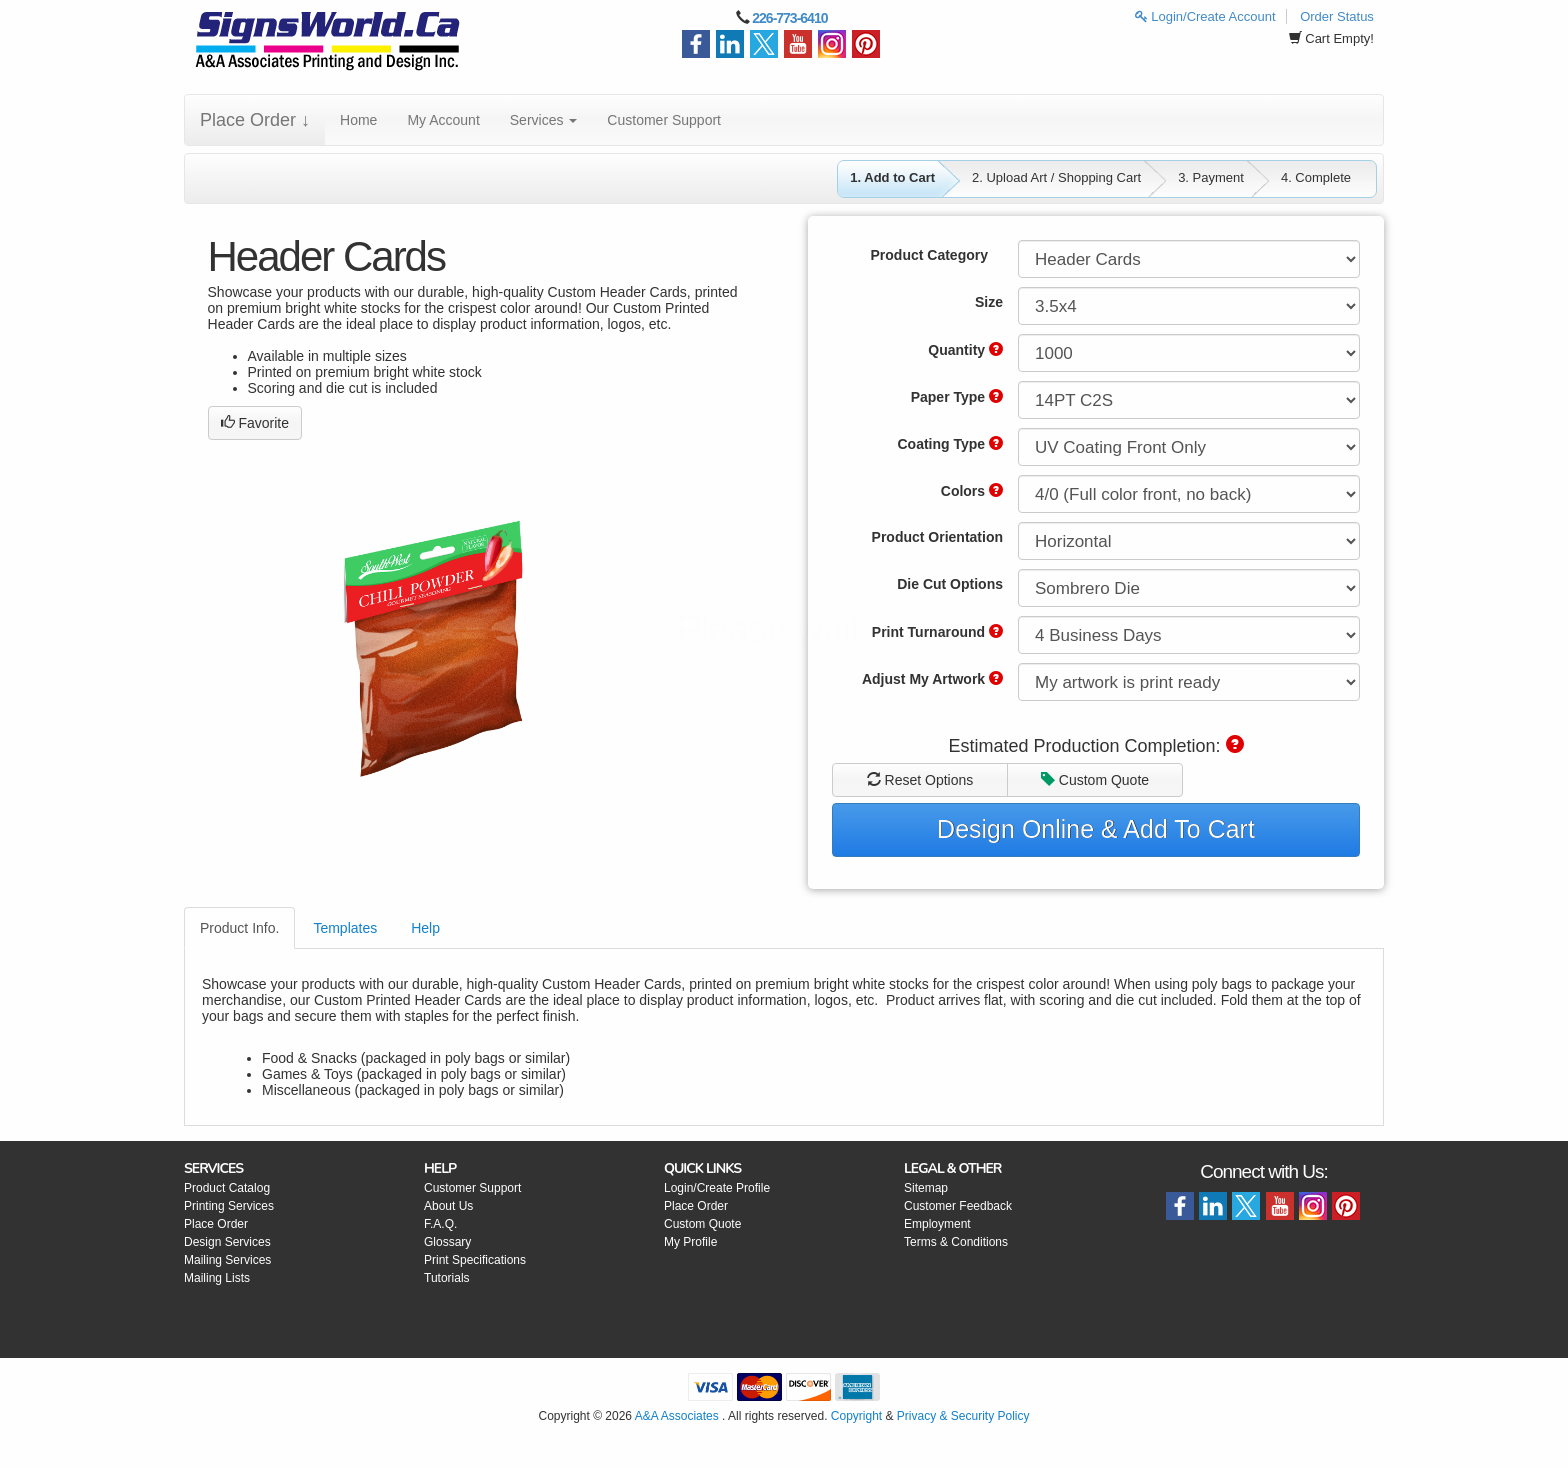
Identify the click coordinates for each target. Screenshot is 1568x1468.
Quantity (965, 350)
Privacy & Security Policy (963, 1416)
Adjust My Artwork (932, 679)
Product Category (929, 255)
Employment (937, 1224)
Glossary (447, 1242)
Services (544, 120)
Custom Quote (1095, 780)
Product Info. (239, 928)
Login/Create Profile (717, 1188)
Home (358, 120)
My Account (443, 120)
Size (989, 302)
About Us (448, 1206)
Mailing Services (227, 1260)
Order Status (1337, 16)
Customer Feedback (958, 1206)
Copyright (856, 1416)
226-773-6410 (789, 18)
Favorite (255, 423)
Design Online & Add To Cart (1096, 829)
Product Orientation (937, 537)
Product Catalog (227, 1188)
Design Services (227, 1242)
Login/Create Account (1205, 16)
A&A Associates (677, 1416)
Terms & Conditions (956, 1242)
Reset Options (920, 780)
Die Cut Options (950, 584)
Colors (972, 491)
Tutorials (447, 1278)
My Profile (690, 1242)
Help (425, 928)
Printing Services (229, 1206)
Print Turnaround (937, 632)
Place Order (216, 1224)
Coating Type (950, 444)
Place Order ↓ (255, 120)
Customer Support (664, 120)
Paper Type (957, 397)
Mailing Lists (217, 1278)
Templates (345, 928)
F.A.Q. (440, 1224)
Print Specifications (475, 1260)
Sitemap (926, 1188)
